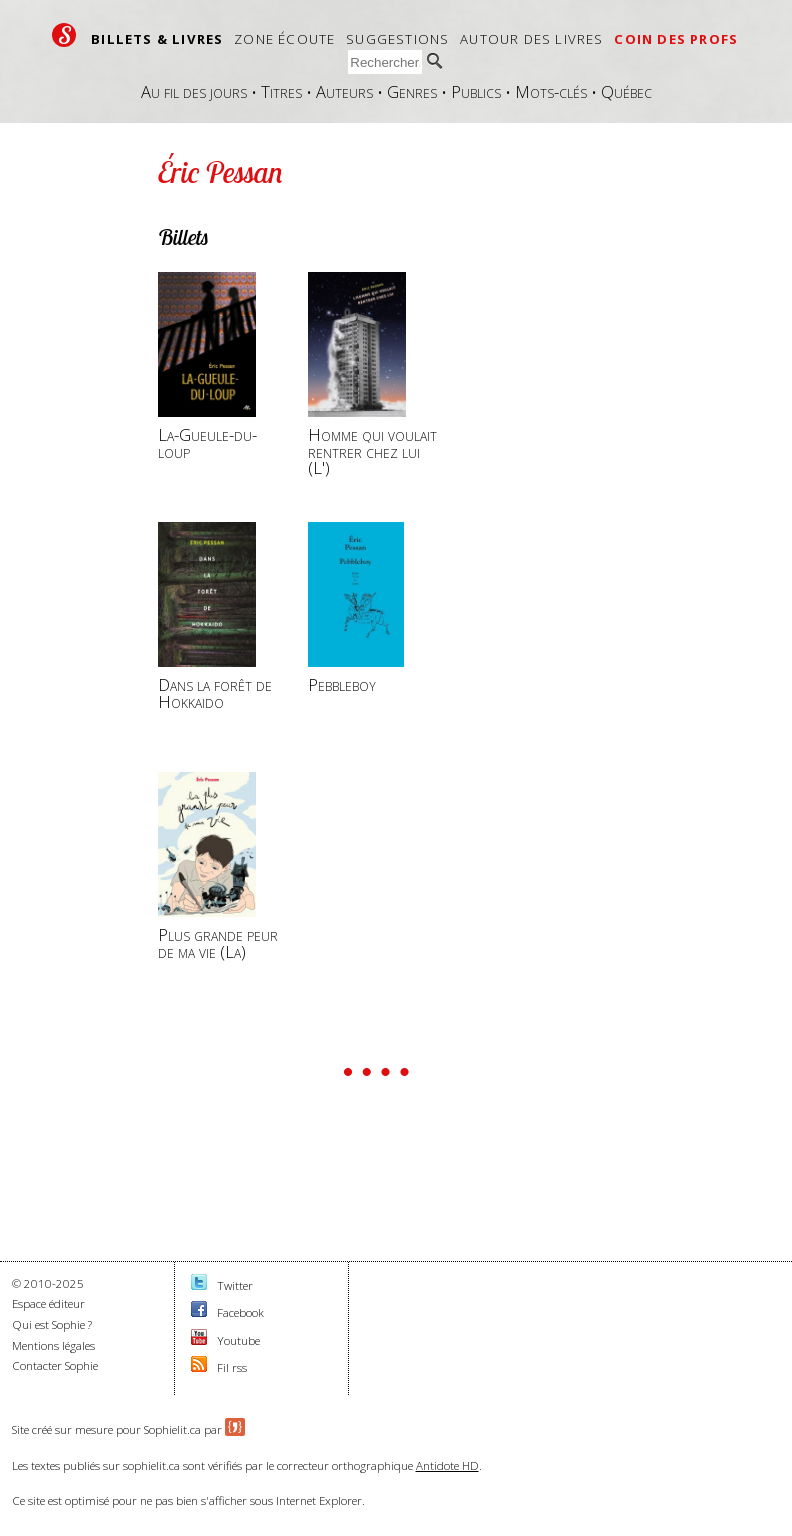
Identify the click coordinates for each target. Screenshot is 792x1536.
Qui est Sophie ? (52, 1324)
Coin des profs (676, 39)
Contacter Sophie (55, 1365)
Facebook (240, 1312)
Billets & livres (157, 39)
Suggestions (397, 39)
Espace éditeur (48, 1303)
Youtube (238, 1340)
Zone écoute (284, 39)
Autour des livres (531, 39)
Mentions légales (53, 1345)
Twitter (235, 1285)
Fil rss (232, 1367)
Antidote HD (447, 1465)
